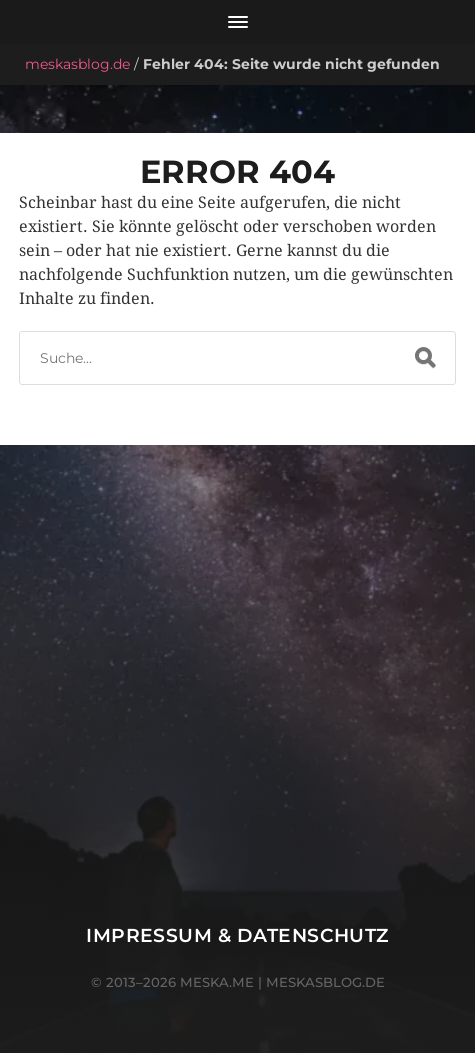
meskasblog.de (77, 64)
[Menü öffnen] (237, 22)
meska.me (217, 982)
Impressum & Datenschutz (237, 935)
